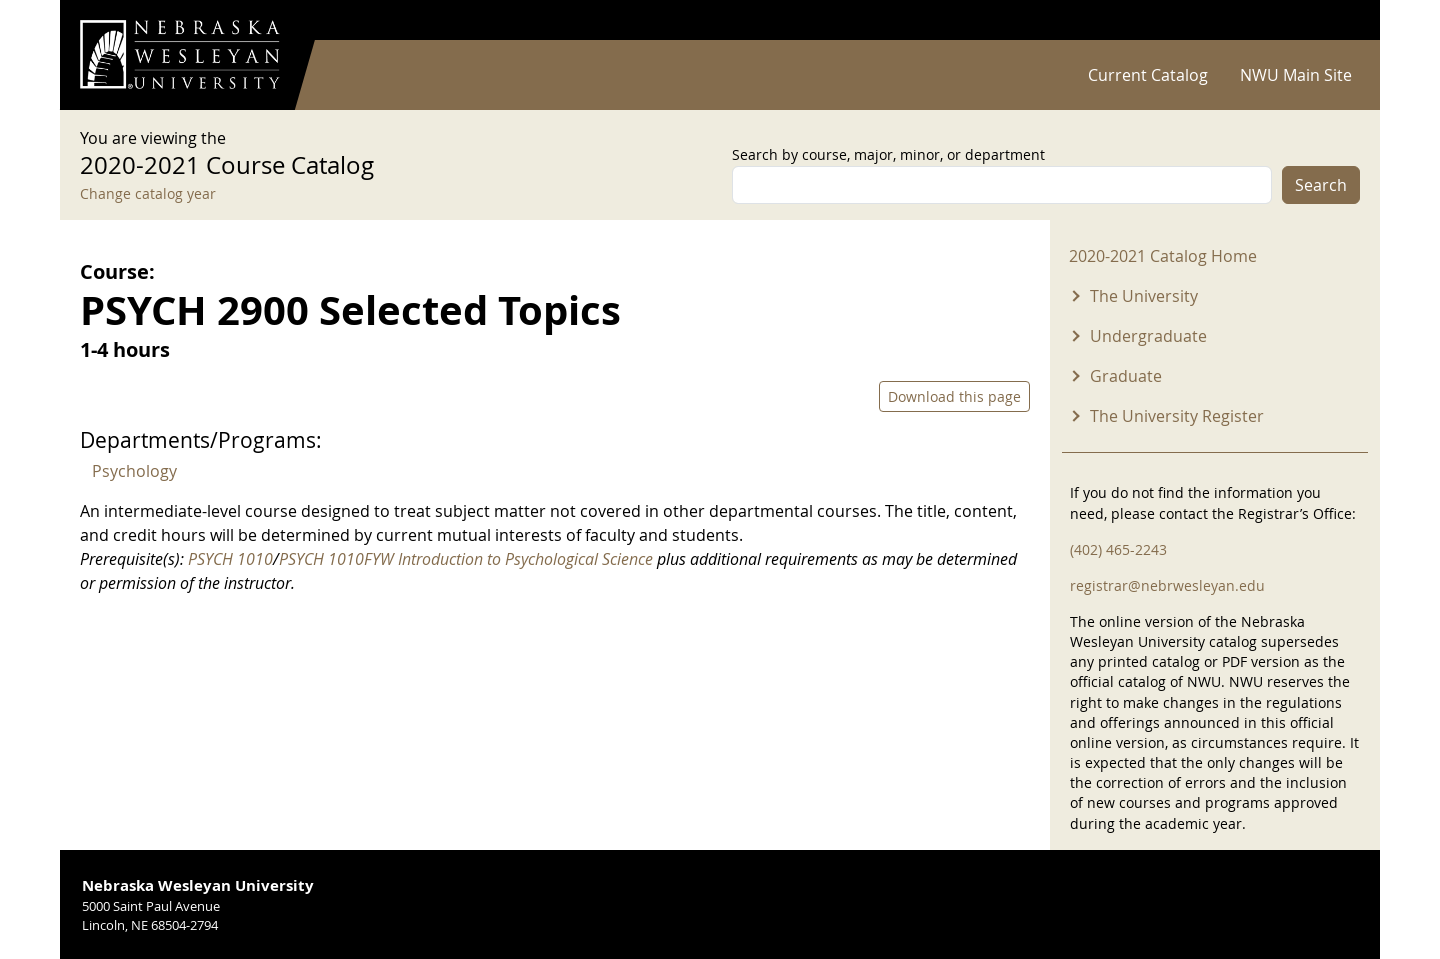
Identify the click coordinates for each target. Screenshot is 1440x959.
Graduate (1126, 376)
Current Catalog (1148, 75)
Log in (1334, 20)
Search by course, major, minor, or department (888, 154)
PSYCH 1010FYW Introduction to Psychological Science (466, 559)
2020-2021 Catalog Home (1163, 256)
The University (1144, 296)
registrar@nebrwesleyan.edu (1167, 585)
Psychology (134, 471)
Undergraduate (1148, 336)
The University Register (1177, 416)
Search (1321, 185)
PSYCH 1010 (230, 559)
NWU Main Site (1296, 75)
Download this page (954, 396)
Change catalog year (148, 193)
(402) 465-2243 (1118, 549)
